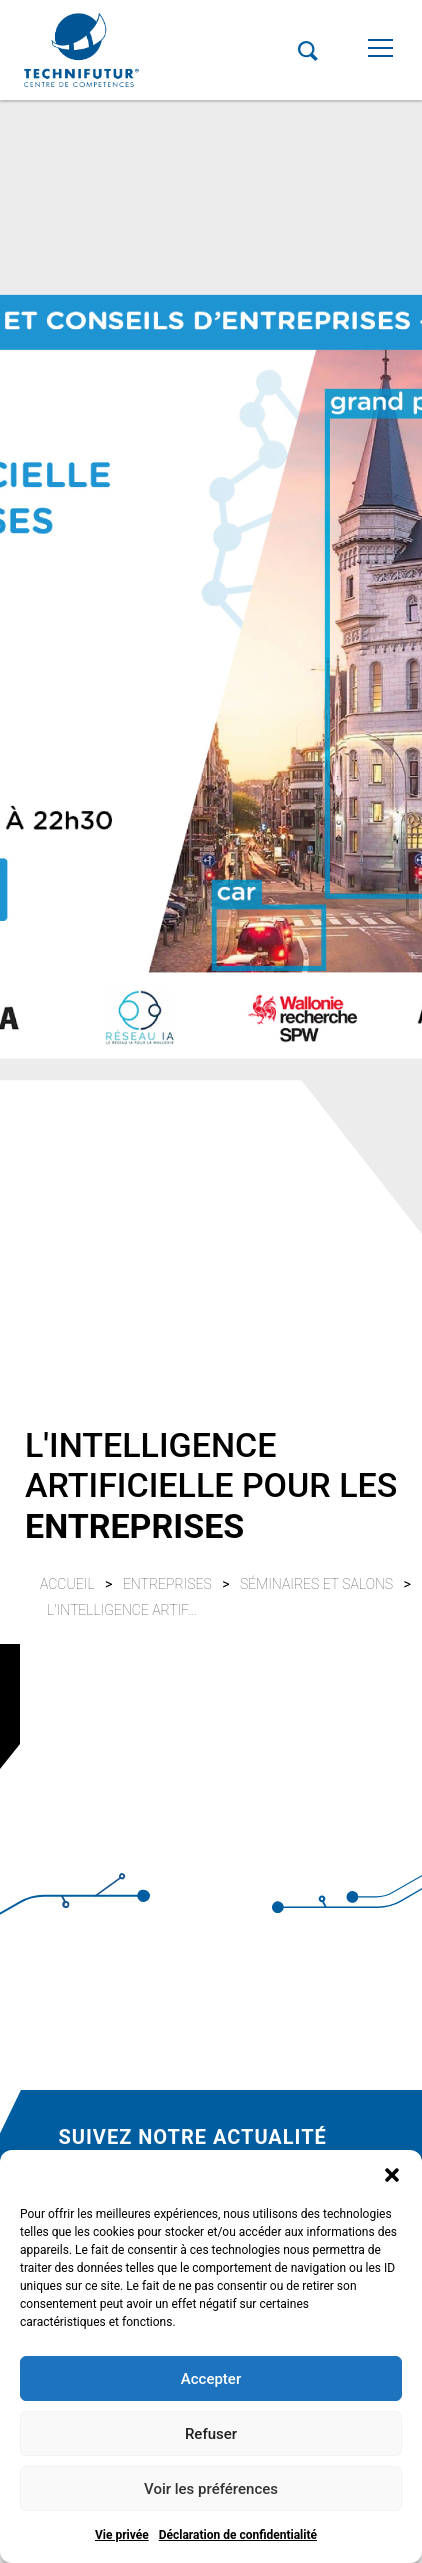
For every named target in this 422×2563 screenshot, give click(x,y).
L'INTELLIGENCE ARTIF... (122, 1610)
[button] (392, 2175)
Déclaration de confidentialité (238, 2535)
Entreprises (169, 1584)
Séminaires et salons (318, 1584)
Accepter (211, 2379)
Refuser (211, 2434)
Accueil (67, 1584)
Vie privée (122, 2535)
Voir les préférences (211, 2489)
